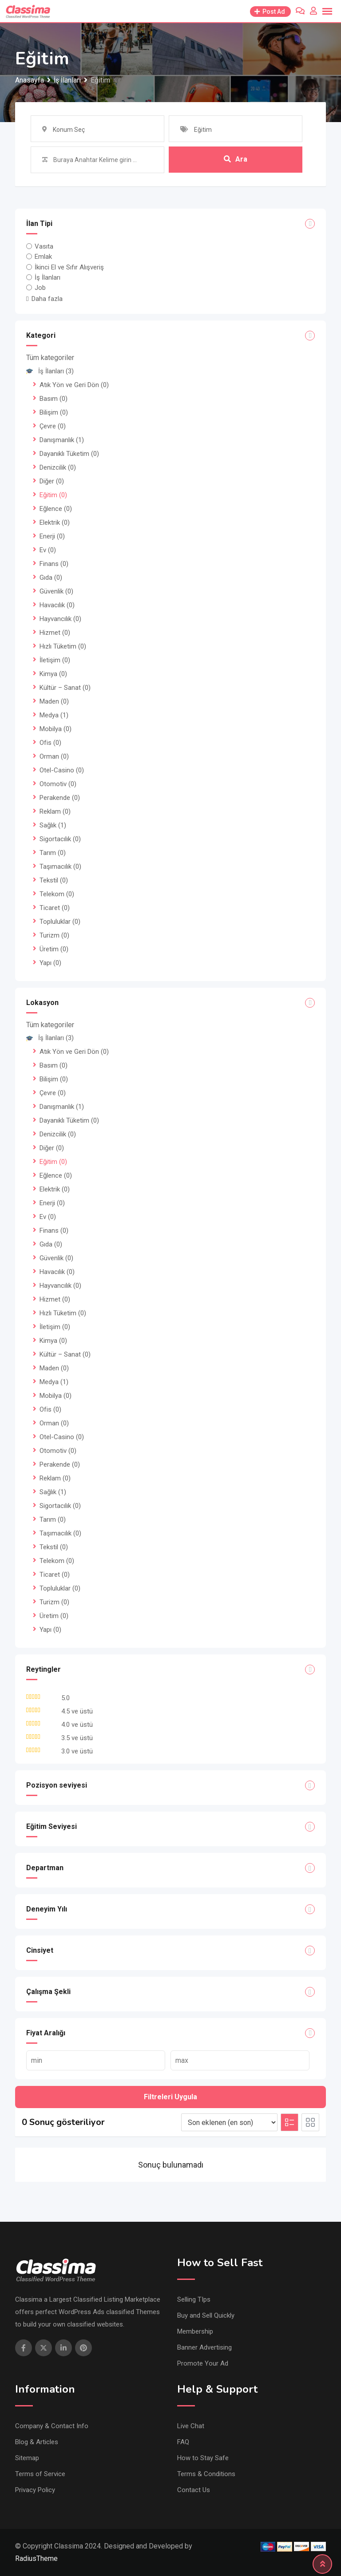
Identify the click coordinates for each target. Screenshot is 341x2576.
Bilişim (54, 412)
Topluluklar (60, 922)
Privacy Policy (35, 2490)
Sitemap (27, 2458)
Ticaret (55, 908)
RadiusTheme (36, 2558)
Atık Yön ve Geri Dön (74, 385)
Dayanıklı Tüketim (69, 454)
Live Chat (190, 2426)
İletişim (55, 660)
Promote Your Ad (202, 2363)
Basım (53, 399)
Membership (195, 2331)
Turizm (54, 935)
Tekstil (54, 880)
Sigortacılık (60, 839)
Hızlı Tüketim (63, 646)
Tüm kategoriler (50, 357)
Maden (54, 701)
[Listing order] (229, 2122)
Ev (48, 550)
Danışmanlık (62, 440)
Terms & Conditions (206, 2474)
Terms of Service (40, 2474)
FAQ (183, 2442)
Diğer (52, 481)
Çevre (53, 426)
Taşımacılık (60, 867)
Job (40, 288)
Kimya (53, 674)
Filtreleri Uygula (170, 2097)
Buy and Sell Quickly (205, 2315)
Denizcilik (58, 467)
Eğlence (56, 509)
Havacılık (57, 605)
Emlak (43, 257)
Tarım (53, 853)
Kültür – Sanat (65, 688)
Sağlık (53, 825)
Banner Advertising (204, 2347)
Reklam (55, 811)
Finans (54, 564)
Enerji (52, 536)
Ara (235, 159)
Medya (54, 715)
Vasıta (44, 246)
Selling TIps (193, 2299)
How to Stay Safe (203, 2458)
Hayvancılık (60, 619)
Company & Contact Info (51, 2426)
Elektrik (55, 522)
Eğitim (53, 495)
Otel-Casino (62, 770)
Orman (54, 756)
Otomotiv (58, 784)
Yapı (50, 963)
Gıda (51, 578)
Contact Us (193, 2490)
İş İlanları (47, 277)
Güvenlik (56, 591)
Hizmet (55, 633)
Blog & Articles (36, 2442)
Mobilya (55, 729)
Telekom (57, 894)
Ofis (50, 743)
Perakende (60, 798)
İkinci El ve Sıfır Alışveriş (69, 267)
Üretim (54, 949)
